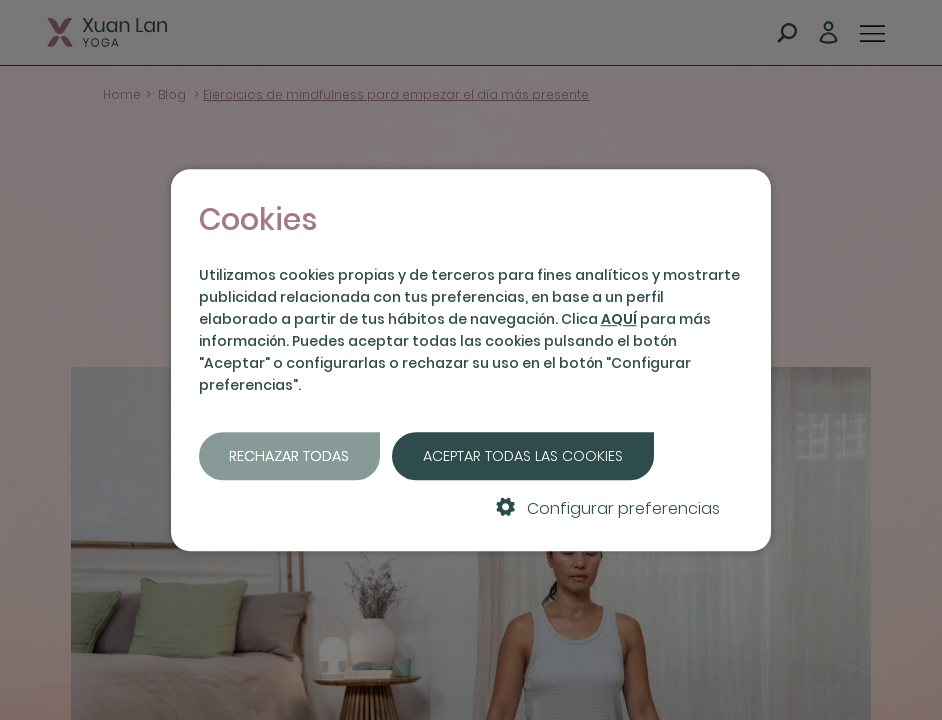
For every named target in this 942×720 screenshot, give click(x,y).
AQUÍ (619, 319)
